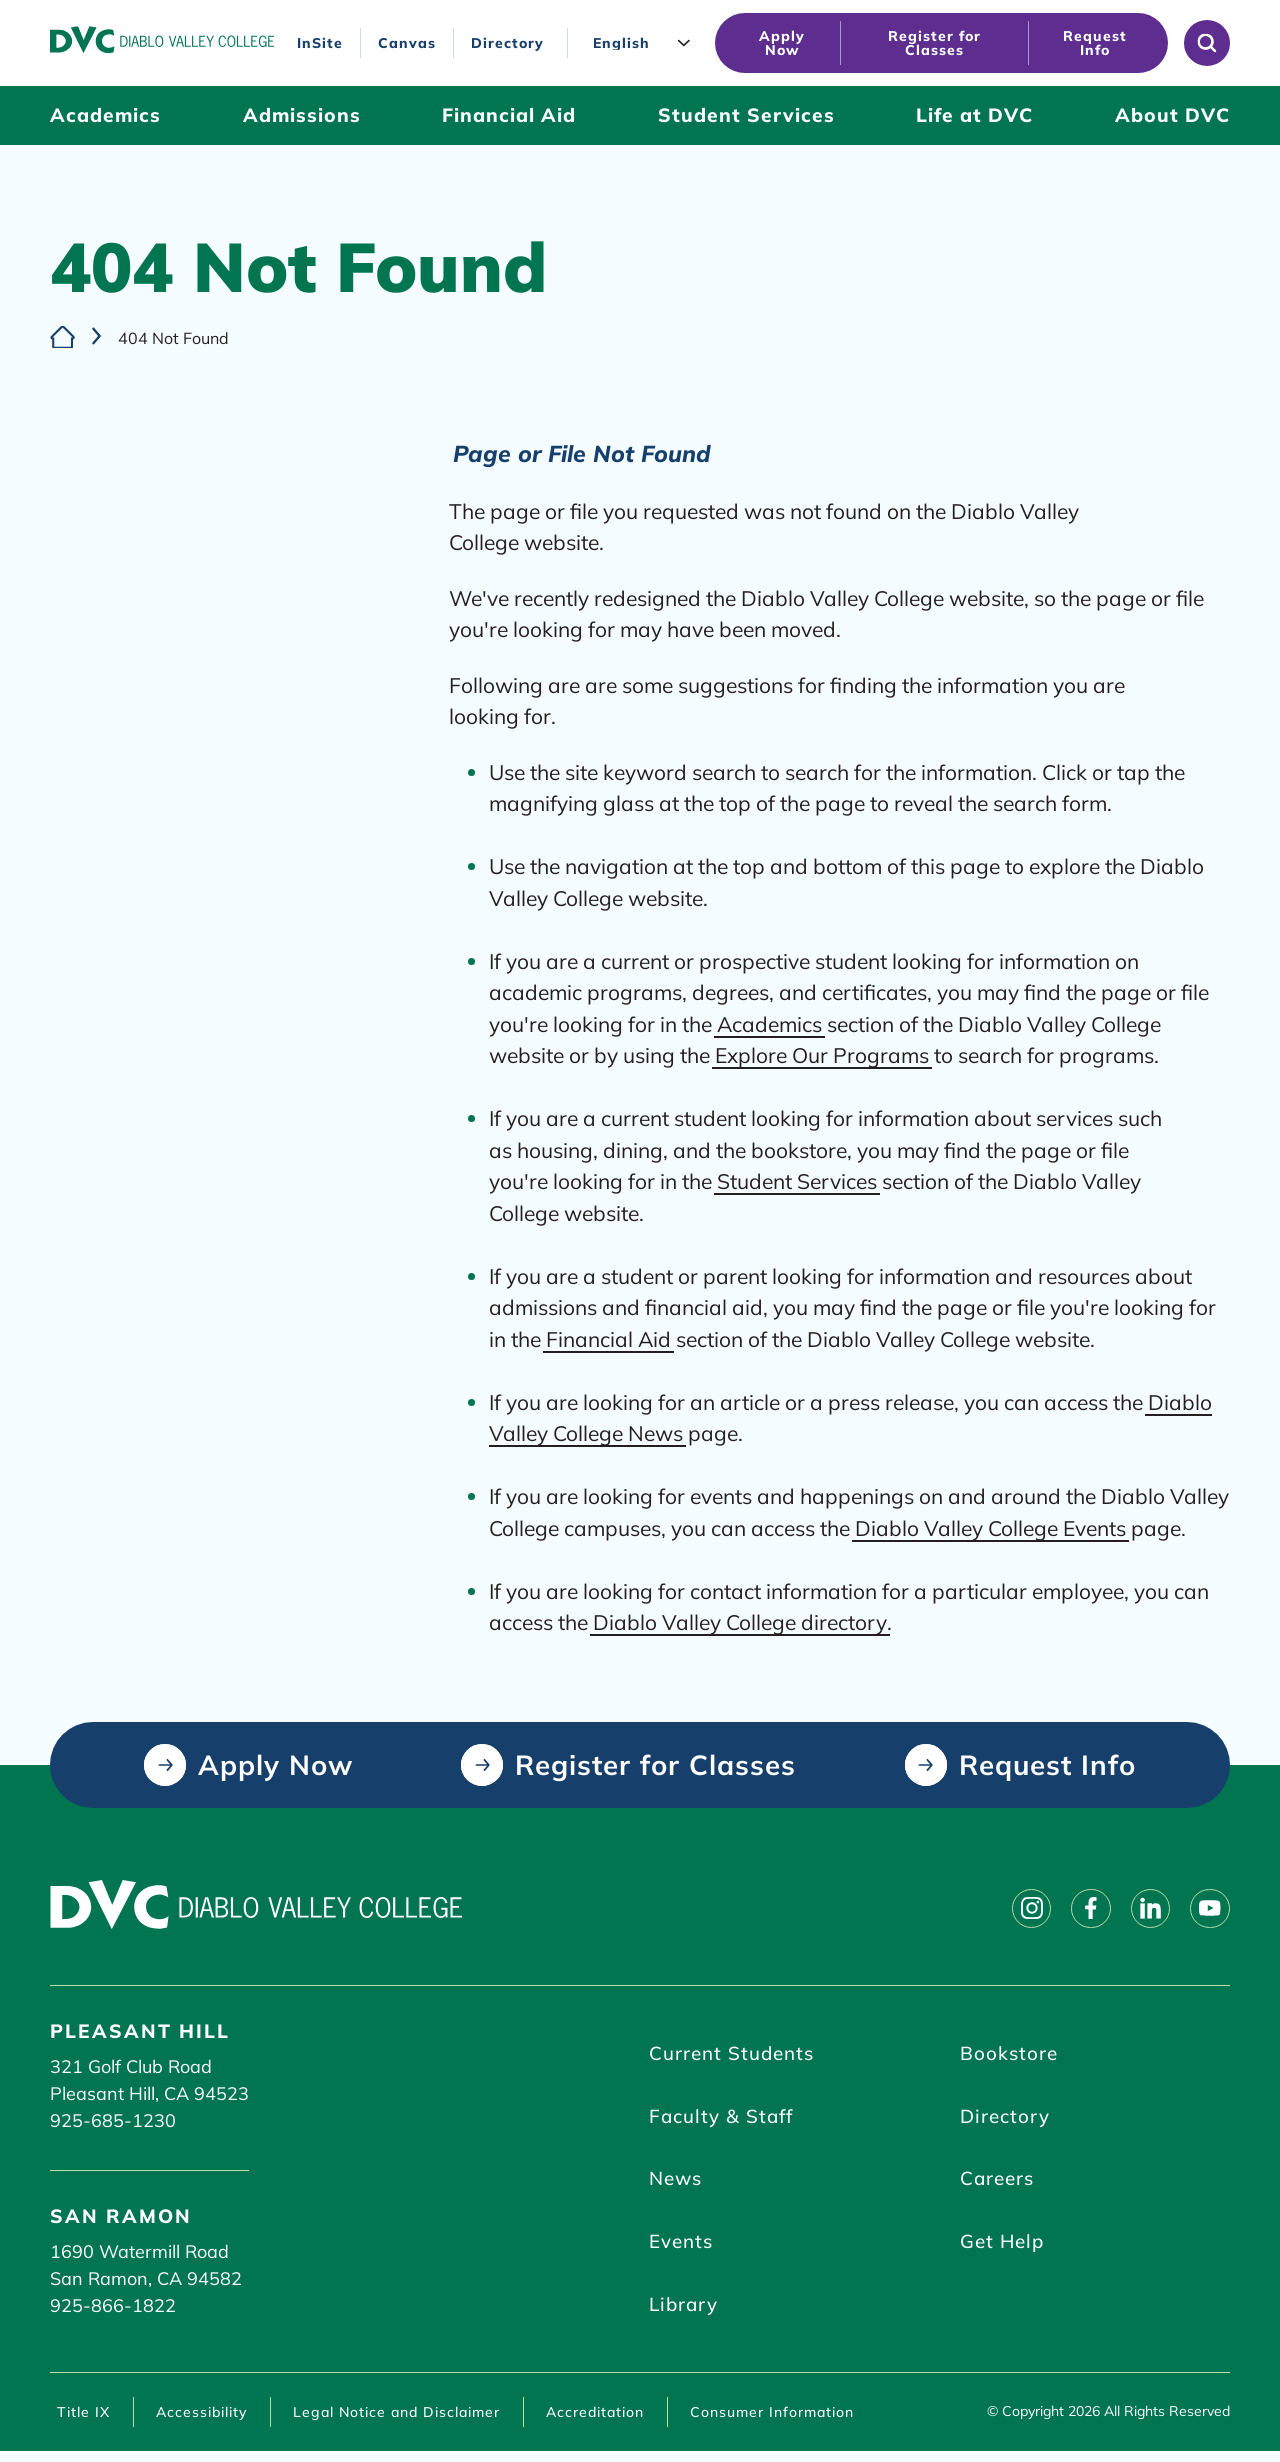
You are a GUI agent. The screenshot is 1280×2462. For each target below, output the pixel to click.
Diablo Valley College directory (740, 1622)
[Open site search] (1207, 43)
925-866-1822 (113, 2305)
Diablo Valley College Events (990, 1527)
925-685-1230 (113, 2120)
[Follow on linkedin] (1144, 1909)
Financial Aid (608, 1338)
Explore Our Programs (822, 1055)
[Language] (646, 43)
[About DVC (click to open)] (1172, 115)
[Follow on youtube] (1208, 1909)
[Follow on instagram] (1016, 1909)
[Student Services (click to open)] (746, 115)
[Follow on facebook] (1080, 1909)
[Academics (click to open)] (105, 115)
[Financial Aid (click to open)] (509, 115)
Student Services (797, 1181)
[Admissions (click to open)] (302, 115)
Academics (769, 1023)
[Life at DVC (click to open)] (974, 115)
